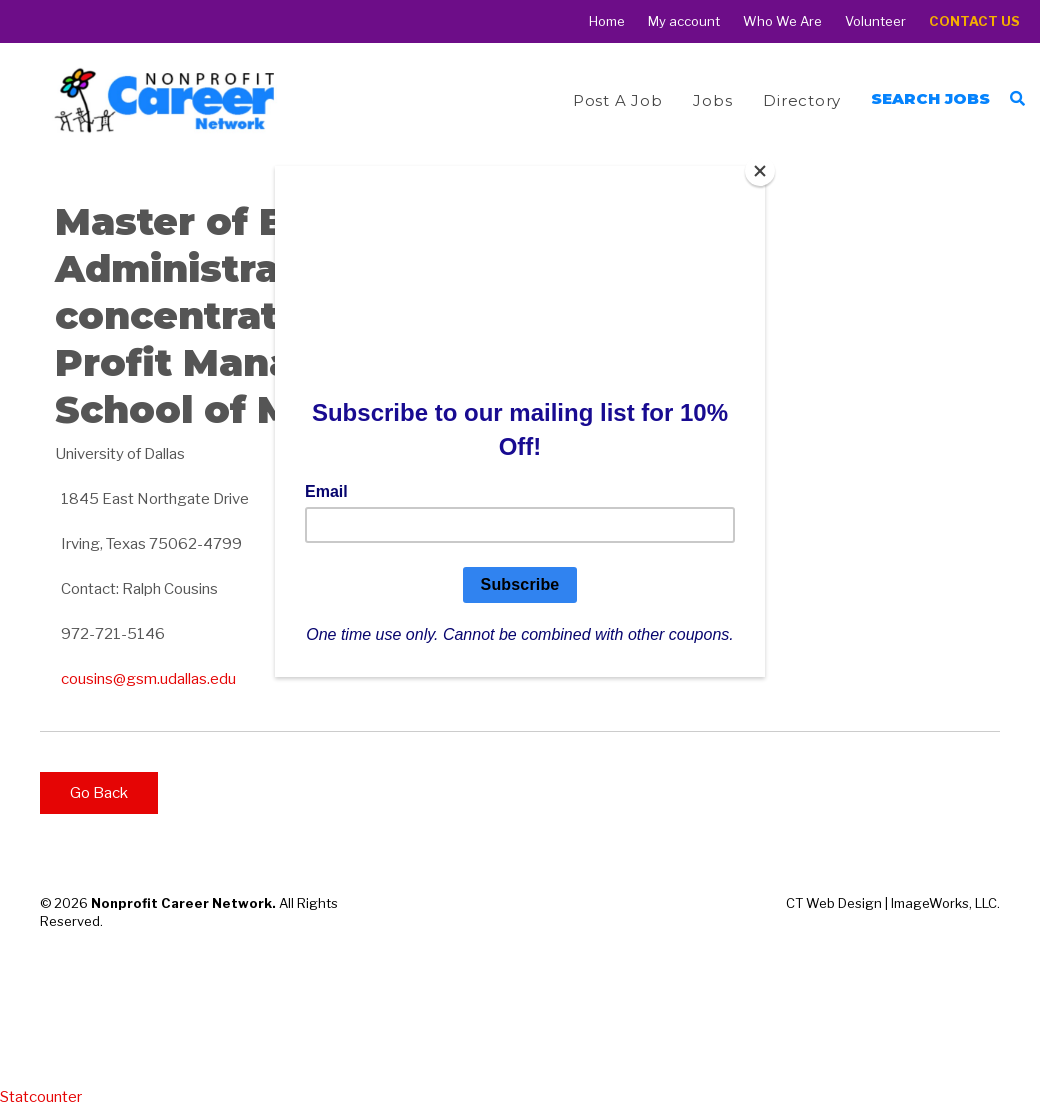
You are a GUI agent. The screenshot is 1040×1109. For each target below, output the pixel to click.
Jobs (712, 100)
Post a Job (618, 100)
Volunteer (875, 21)
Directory (802, 100)
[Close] (760, 171)
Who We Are (782, 21)
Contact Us (974, 21)
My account (684, 21)
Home (607, 21)
